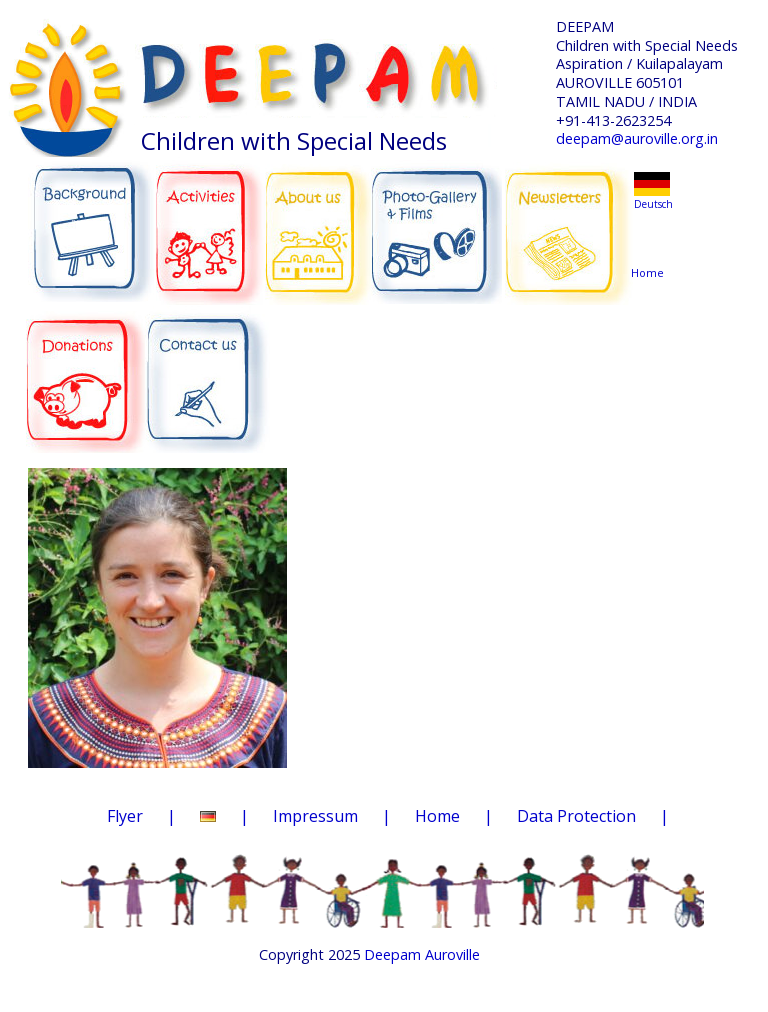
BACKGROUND (91, 222)
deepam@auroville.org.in (637, 138)
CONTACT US (207, 371)
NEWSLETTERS (569, 219)
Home (651, 234)
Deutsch (653, 204)
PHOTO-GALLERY (436, 225)
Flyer (125, 816)
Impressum (315, 816)
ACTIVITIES (215, 222)
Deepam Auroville (422, 954)
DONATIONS (87, 368)
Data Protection (576, 816)
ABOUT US (319, 221)
